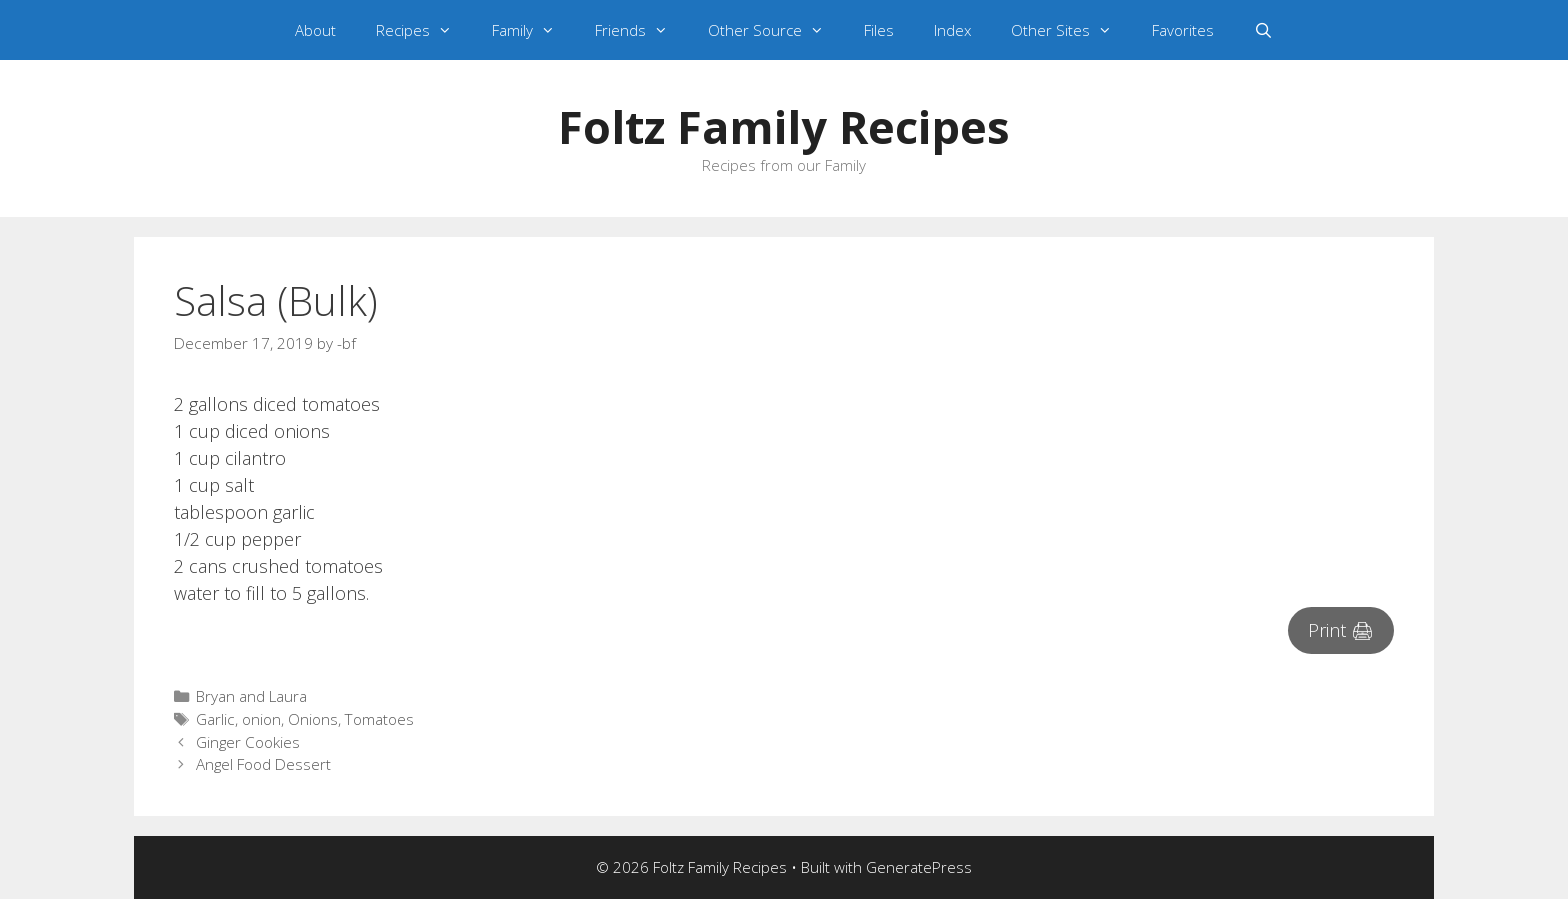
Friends (641, 30)
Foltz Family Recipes (784, 126)
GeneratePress (919, 867)
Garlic (215, 719)
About (315, 30)
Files (879, 30)
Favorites (1183, 30)
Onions (313, 719)
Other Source (776, 30)
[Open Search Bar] (1263, 30)
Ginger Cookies (248, 742)
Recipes (424, 30)
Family (533, 30)
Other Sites (1071, 30)
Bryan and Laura (251, 696)
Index (952, 30)
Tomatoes (379, 719)
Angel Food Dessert (263, 764)
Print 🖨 (1341, 630)
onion (261, 719)
